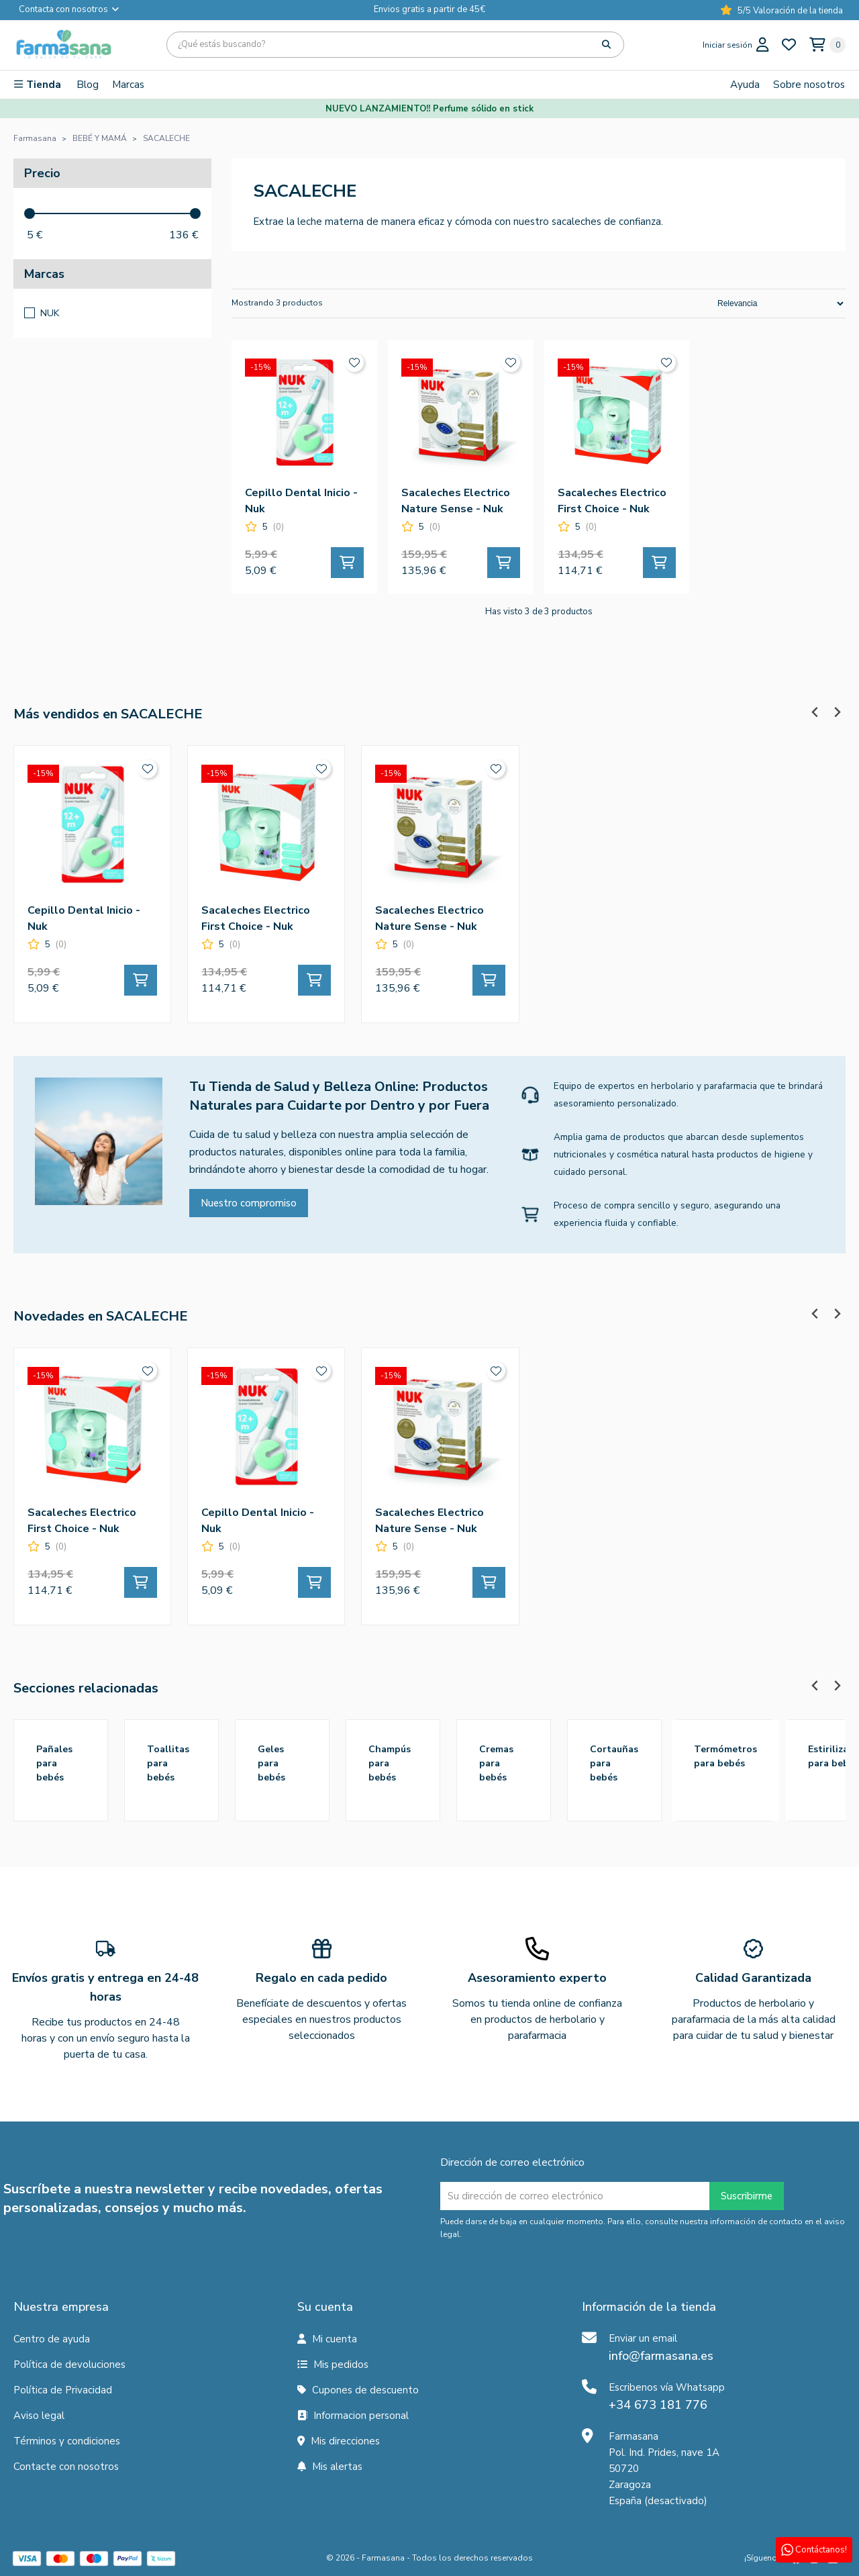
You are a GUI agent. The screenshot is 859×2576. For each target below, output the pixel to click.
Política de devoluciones (69, 2364)
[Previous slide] (815, 712)
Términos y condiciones (66, 2441)
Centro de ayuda (51, 2339)
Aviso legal (38, 2415)
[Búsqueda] (395, 45)
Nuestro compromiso (249, 1203)
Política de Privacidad (62, 2390)
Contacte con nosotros (66, 2466)
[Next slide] (836, 712)
